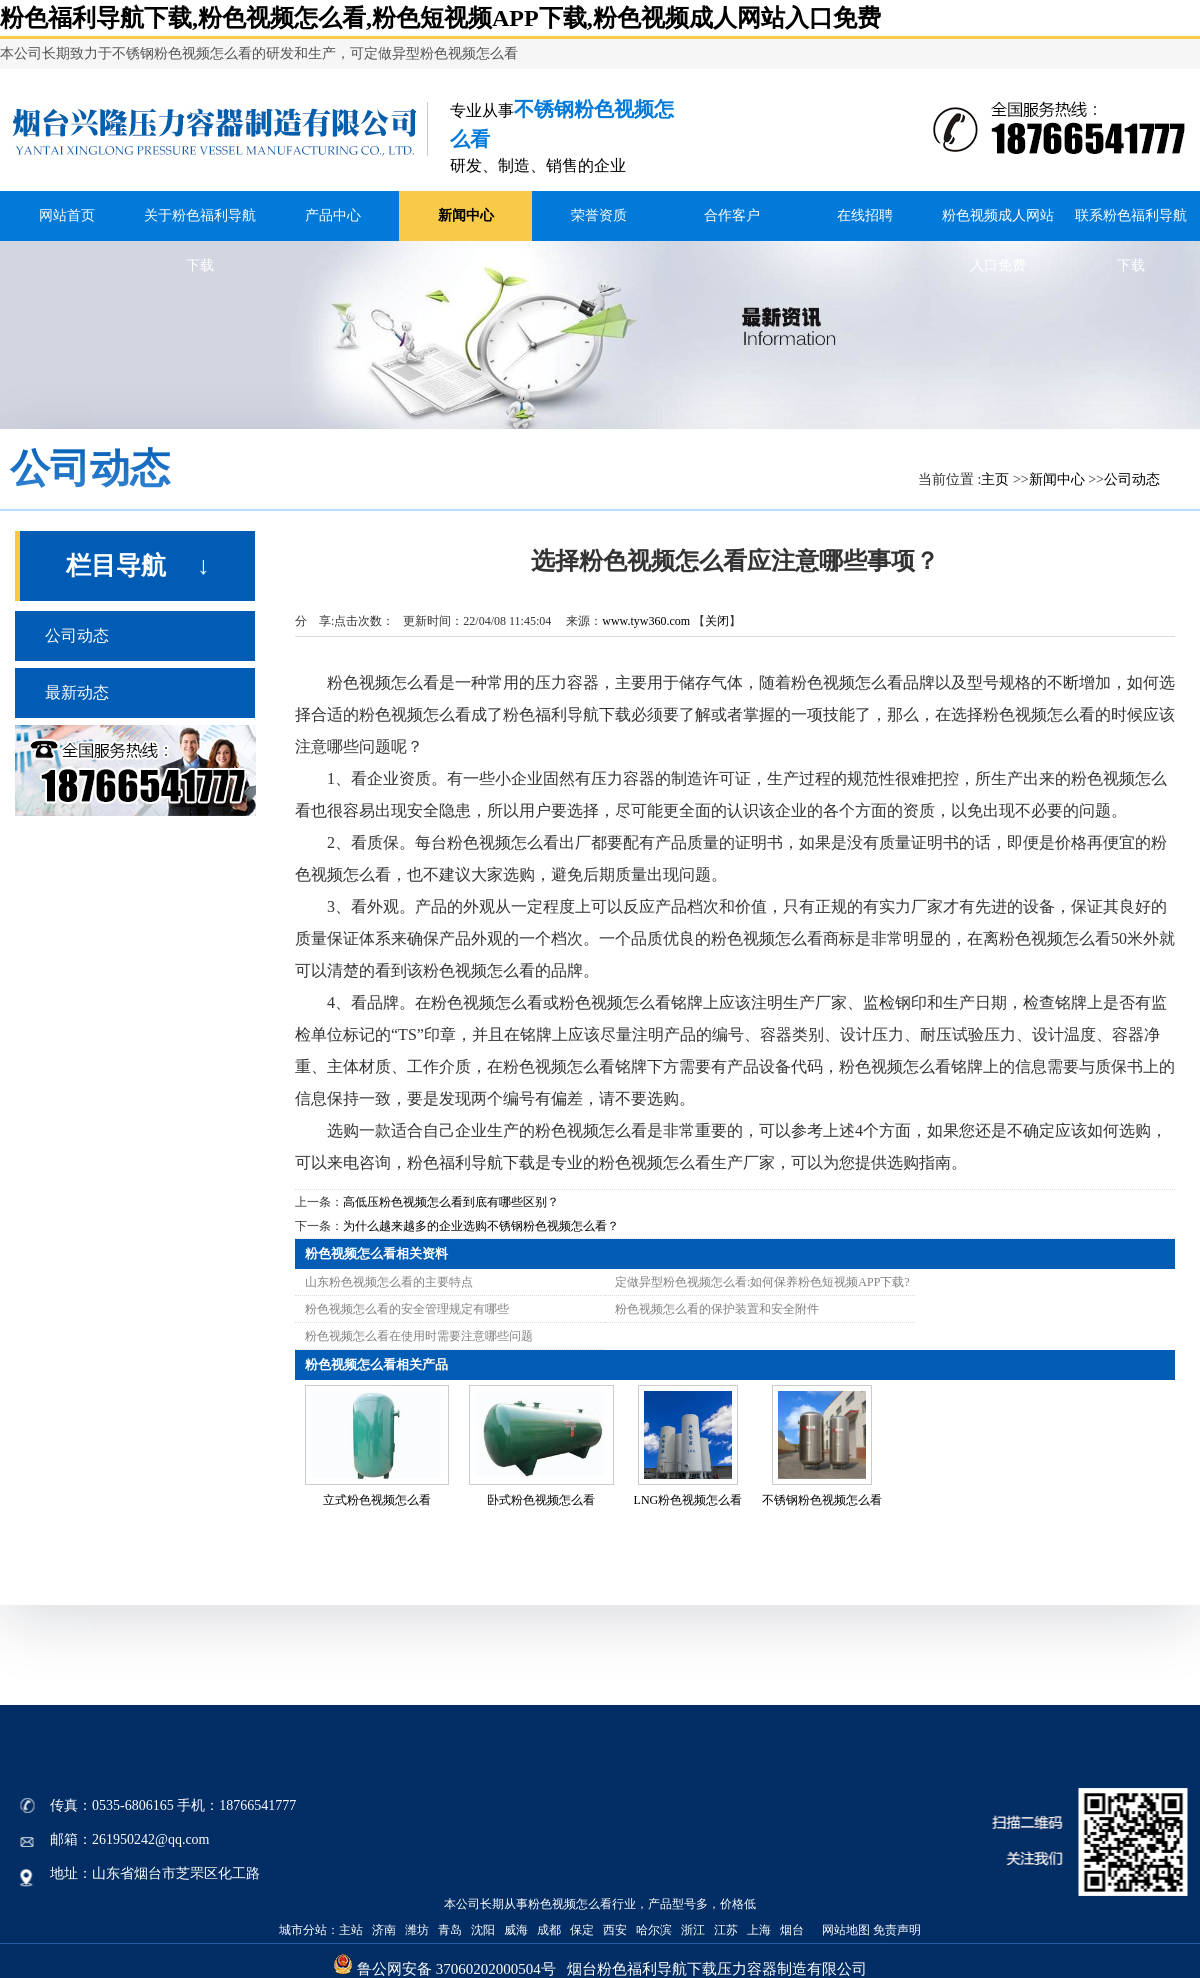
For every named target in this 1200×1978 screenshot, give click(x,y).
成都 (549, 1930)
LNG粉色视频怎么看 (688, 1500)
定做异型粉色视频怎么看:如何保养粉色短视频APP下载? (762, 1282)
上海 (759, 1930)
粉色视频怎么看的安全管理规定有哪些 (407, 1309)
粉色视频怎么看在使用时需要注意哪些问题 (419, 1336)
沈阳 (483, 1930)
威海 (516, 1930)
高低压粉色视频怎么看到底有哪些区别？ (451, 1202)
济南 (384, 1930)
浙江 (693, 1930)
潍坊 (417, 1930)
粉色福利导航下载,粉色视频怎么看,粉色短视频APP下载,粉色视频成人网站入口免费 (440, 18)
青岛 (450, 1930)
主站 (351, 1930)
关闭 (717, 621)
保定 (582, 1930)
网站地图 (844, 1930)
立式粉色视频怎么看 (377, 1500)
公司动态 (1132, 479)
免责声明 (897, 1930)
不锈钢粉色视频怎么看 (822, 1500)
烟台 (792, 1930)
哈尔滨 (654, 1930)
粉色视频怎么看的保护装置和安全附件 (717, 1309)
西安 (615, 1930)
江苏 (726, 1930)
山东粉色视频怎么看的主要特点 (389, 1282)
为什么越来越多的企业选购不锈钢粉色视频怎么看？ (481, 1226)
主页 (995, 479)
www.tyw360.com (646, 621)
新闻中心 (1057, 479)
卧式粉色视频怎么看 (541, 1500)
